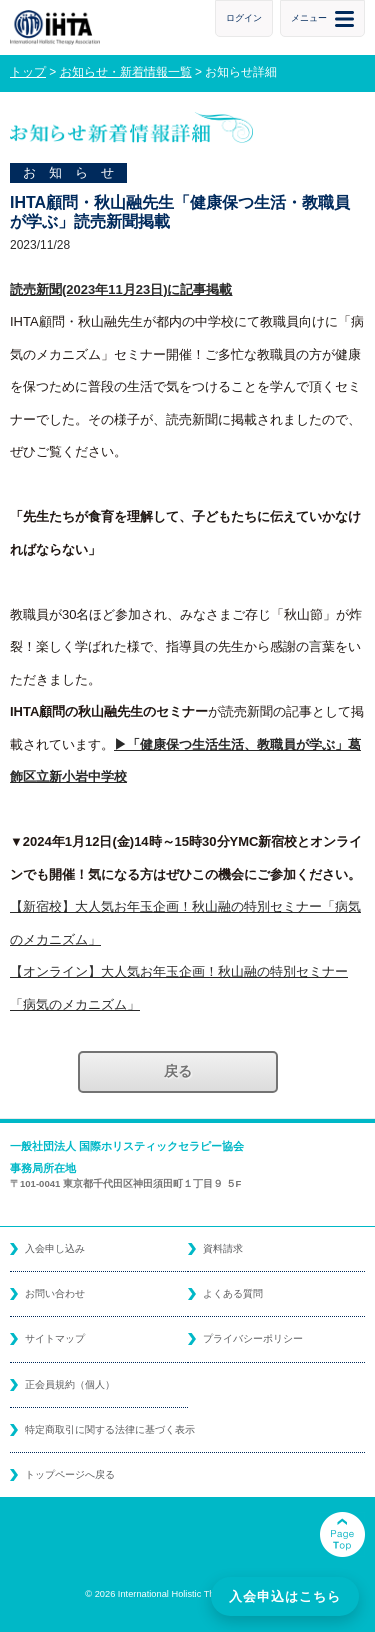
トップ (28, 72)
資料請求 (223, 1248)
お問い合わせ (55, 1293)
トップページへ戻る (70, 1474)
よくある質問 (233, 1293)
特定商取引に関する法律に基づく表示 (110, 1429)
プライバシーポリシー (253, 1338)
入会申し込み (55, 1248)
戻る (178, 1071)
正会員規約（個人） (70, 1384)
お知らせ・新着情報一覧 (126, 72)
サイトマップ (55, 1338)
